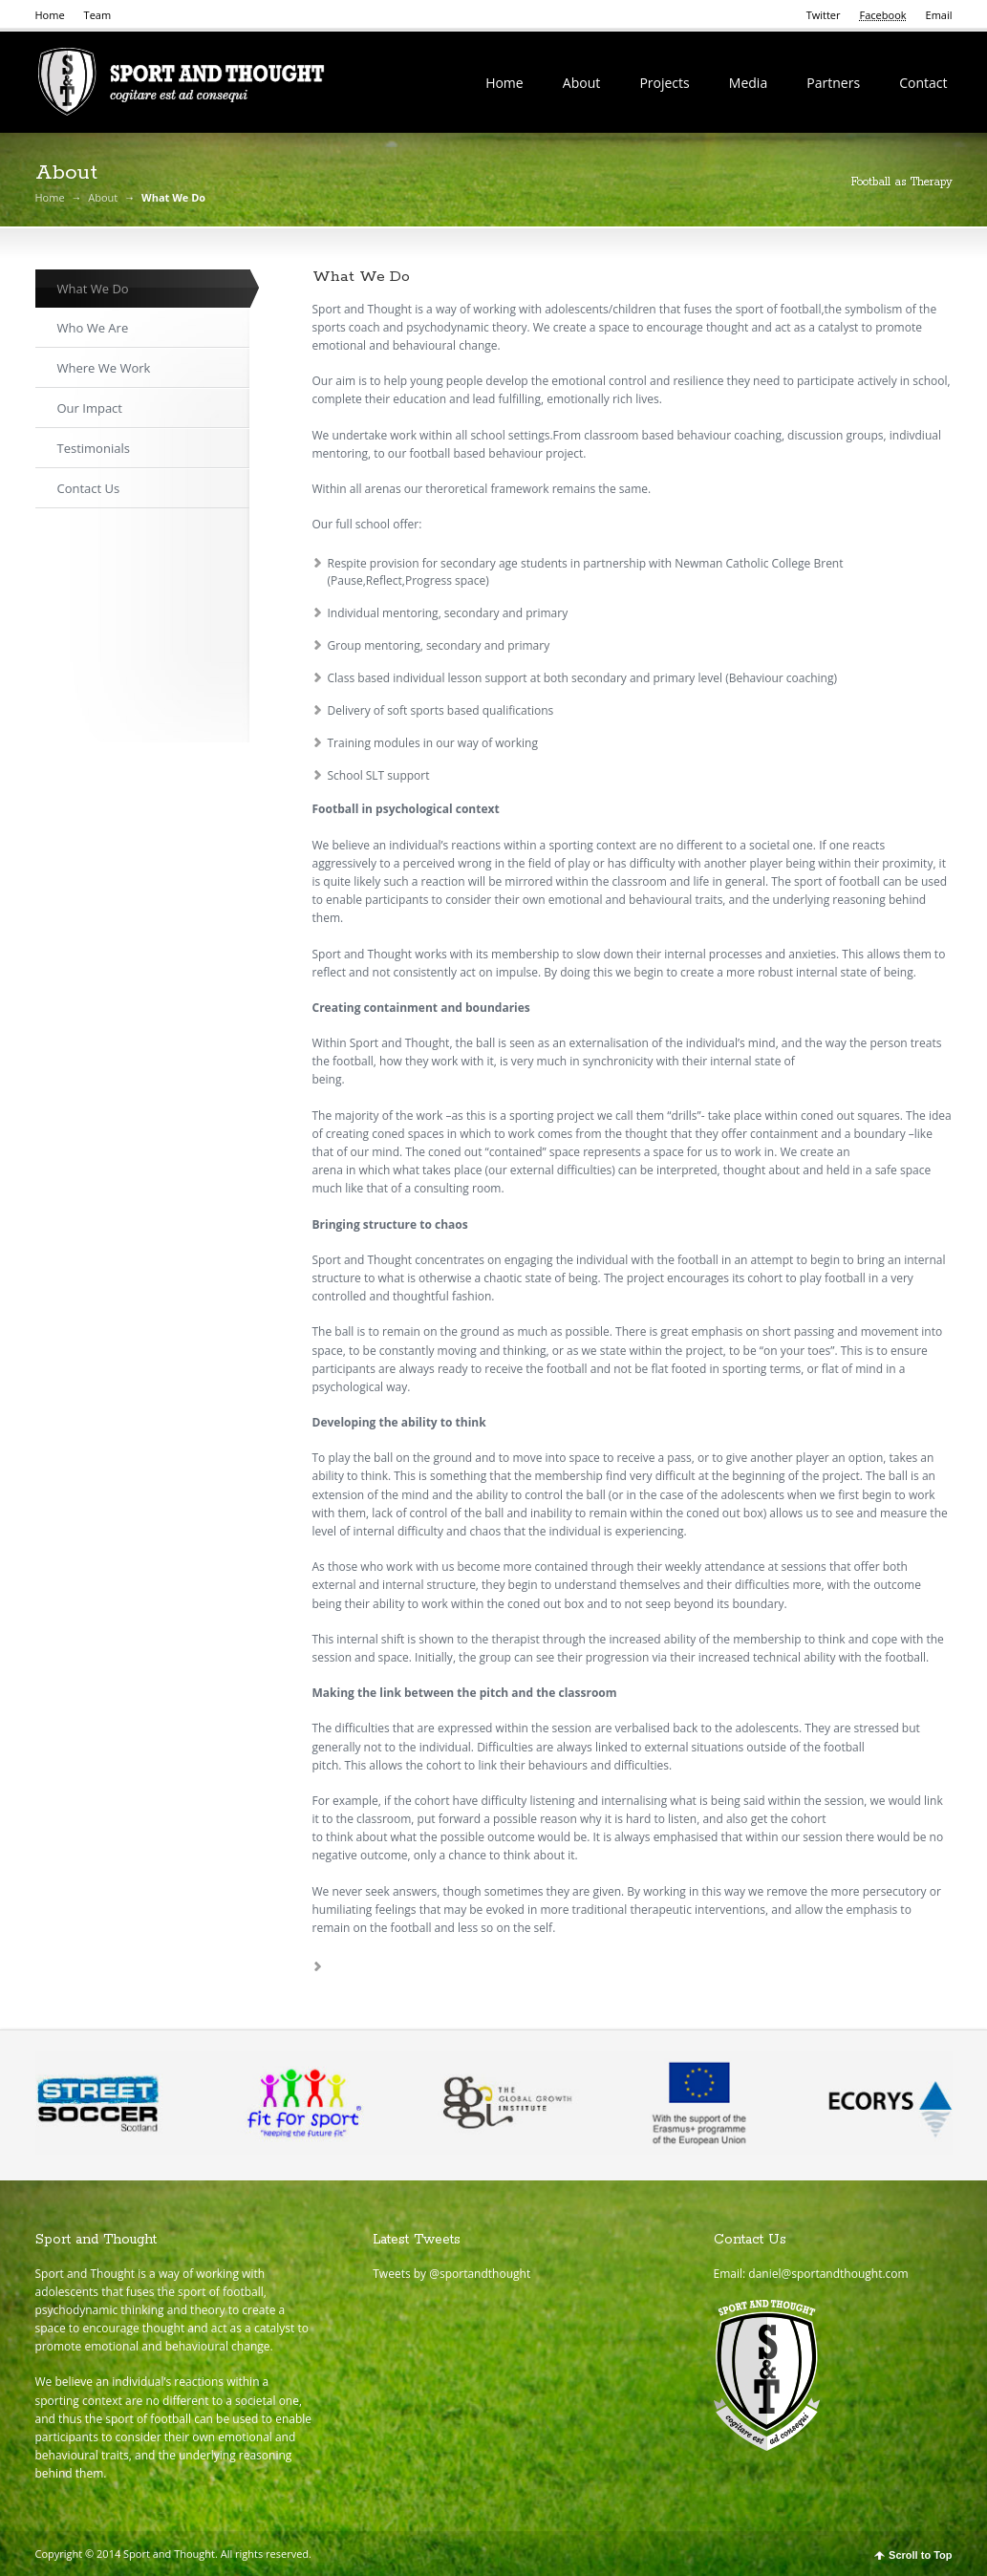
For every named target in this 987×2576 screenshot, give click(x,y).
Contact (923, 83)
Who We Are (93, 327)
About (581, 83)
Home (50, 15)
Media (748, 83)
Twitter (823, 15)
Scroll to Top (920, 2555)
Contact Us (88, 488)
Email (939, 15)
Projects (664, 83)
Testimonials (93, 448)
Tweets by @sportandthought (451, 2273)
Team (98, 15)
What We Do (93, 288)
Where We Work (104, 367)
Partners (833, 83)
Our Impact (89, 408)
